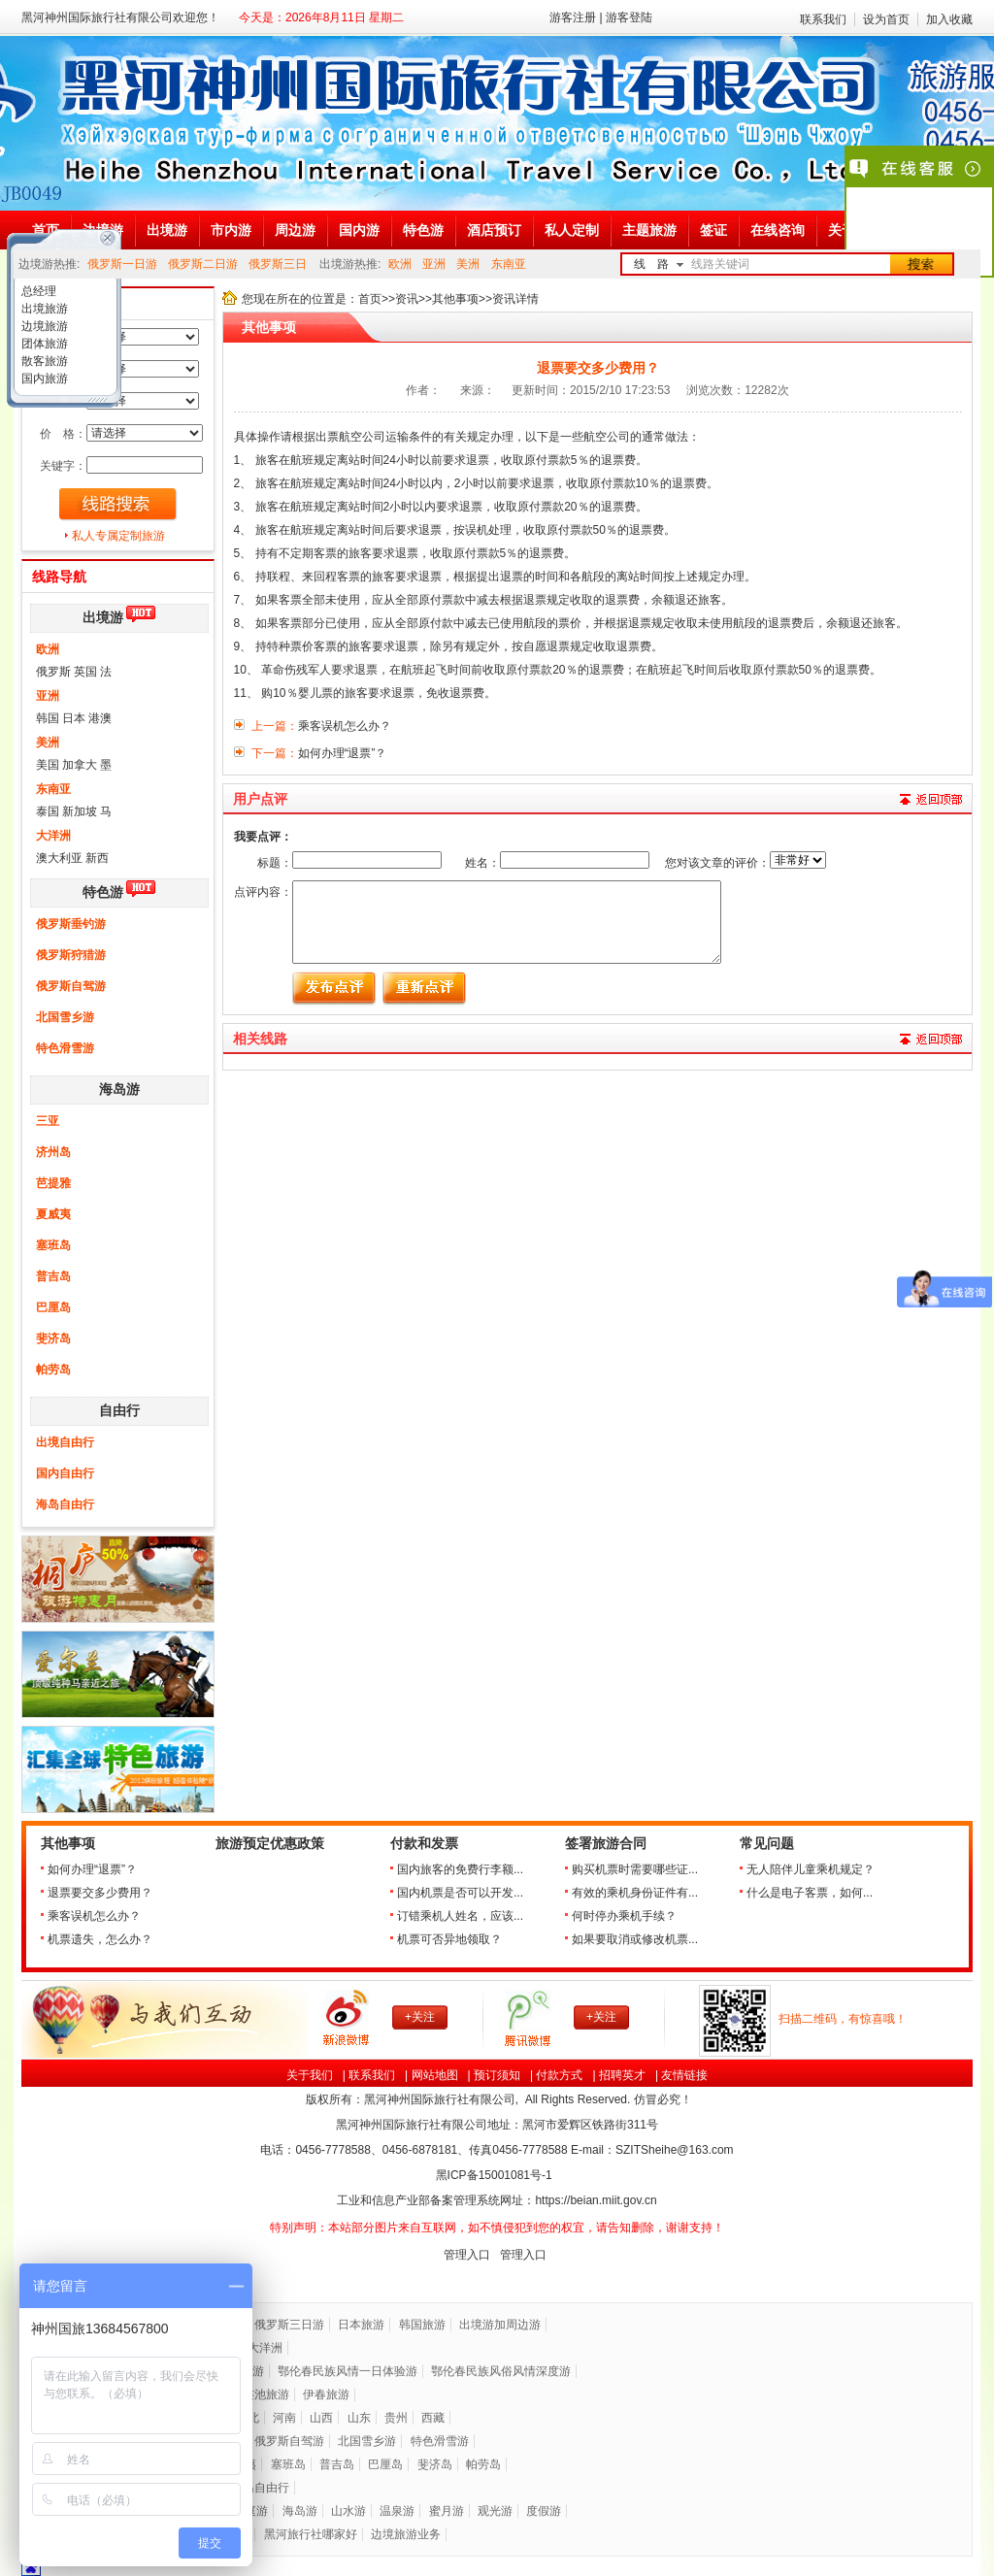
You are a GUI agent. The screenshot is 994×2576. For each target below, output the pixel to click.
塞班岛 (53, 1245)
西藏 (433, 2418)
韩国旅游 (422, 2324)
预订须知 (497, 2075)
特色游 (103, 892)
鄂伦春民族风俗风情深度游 (501, 2371)
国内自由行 (65, 1473)
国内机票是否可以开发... (460, 1892)
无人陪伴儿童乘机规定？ (810, 1869)
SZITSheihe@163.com (674, 2150)
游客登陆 (629, 17)
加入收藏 (949, 19)
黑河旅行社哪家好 (310, 2534)
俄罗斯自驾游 (71, 986)
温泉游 (397, 2511)
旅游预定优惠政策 (269, 1843)
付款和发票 (424, 1843)
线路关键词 (720, 264)
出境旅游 (43, 308)
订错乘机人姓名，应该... (460, 1916)
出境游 (103, 618)
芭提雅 (53, 1183)
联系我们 (823, 19)
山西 (321, 2418)
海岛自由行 (65, 1504)
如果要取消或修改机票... (635, 1939)
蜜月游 (446, 2511)
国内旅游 (43, 378)
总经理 (37, 291)
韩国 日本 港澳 (74, 718)
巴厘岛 (53, 1307)
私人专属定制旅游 (118, 536)
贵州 (396, 2418)
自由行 (119, 1411)
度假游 (543, 2511)
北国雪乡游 (65, 1017)
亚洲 (434, 264)
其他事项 (455, 299)
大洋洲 (53, 835)
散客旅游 (43, 361)
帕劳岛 (53, 1369)
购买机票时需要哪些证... (635, 1869)
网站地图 (435, 2075)
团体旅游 (43, 343)
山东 (359, 2418)
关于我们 (309, 2075)
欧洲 (400, 264)
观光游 (495, 2511)
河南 (284, 2418)
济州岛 (53, 1152)
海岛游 (119, 1089)
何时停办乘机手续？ (624, 1916)
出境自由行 (65, 1442)
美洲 (468, 264)
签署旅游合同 (605, 1843)
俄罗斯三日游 (289, 2324)
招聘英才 (622, 2075)
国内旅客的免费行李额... (460, 1869)
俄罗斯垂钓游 (71, 924)
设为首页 (886, 19)
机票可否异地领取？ (449, 1939)
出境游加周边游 (500, 2324)
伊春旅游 (326, 2394)
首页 (369, 299)
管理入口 (467, 2255)
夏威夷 (53, 1214)
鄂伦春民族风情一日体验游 (347, 2371)
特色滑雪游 (65, 1048)
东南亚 (508, 264)
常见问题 (767, 1843)
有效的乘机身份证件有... (635, 1892)
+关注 (420, 2017)
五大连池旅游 (254, 2394)
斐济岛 (53, 1338)
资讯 (406, 299)
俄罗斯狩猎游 (71, 955)
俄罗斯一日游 (122, 264)
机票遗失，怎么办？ (100, 1939)
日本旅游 (361, 2324)
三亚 (47, 1121)
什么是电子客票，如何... (809, 1892)
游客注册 (572, 17)
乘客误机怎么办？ (94, 1916)
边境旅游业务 (406, 2534)
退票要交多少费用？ (100, 1892)
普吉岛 (53, 1276)
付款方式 (559, 2075)
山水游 (348, 2511)
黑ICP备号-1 (495, 2175)
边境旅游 (43, 326)
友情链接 (684, 2075)
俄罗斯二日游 (203, 264)
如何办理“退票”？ (92, 1869)
